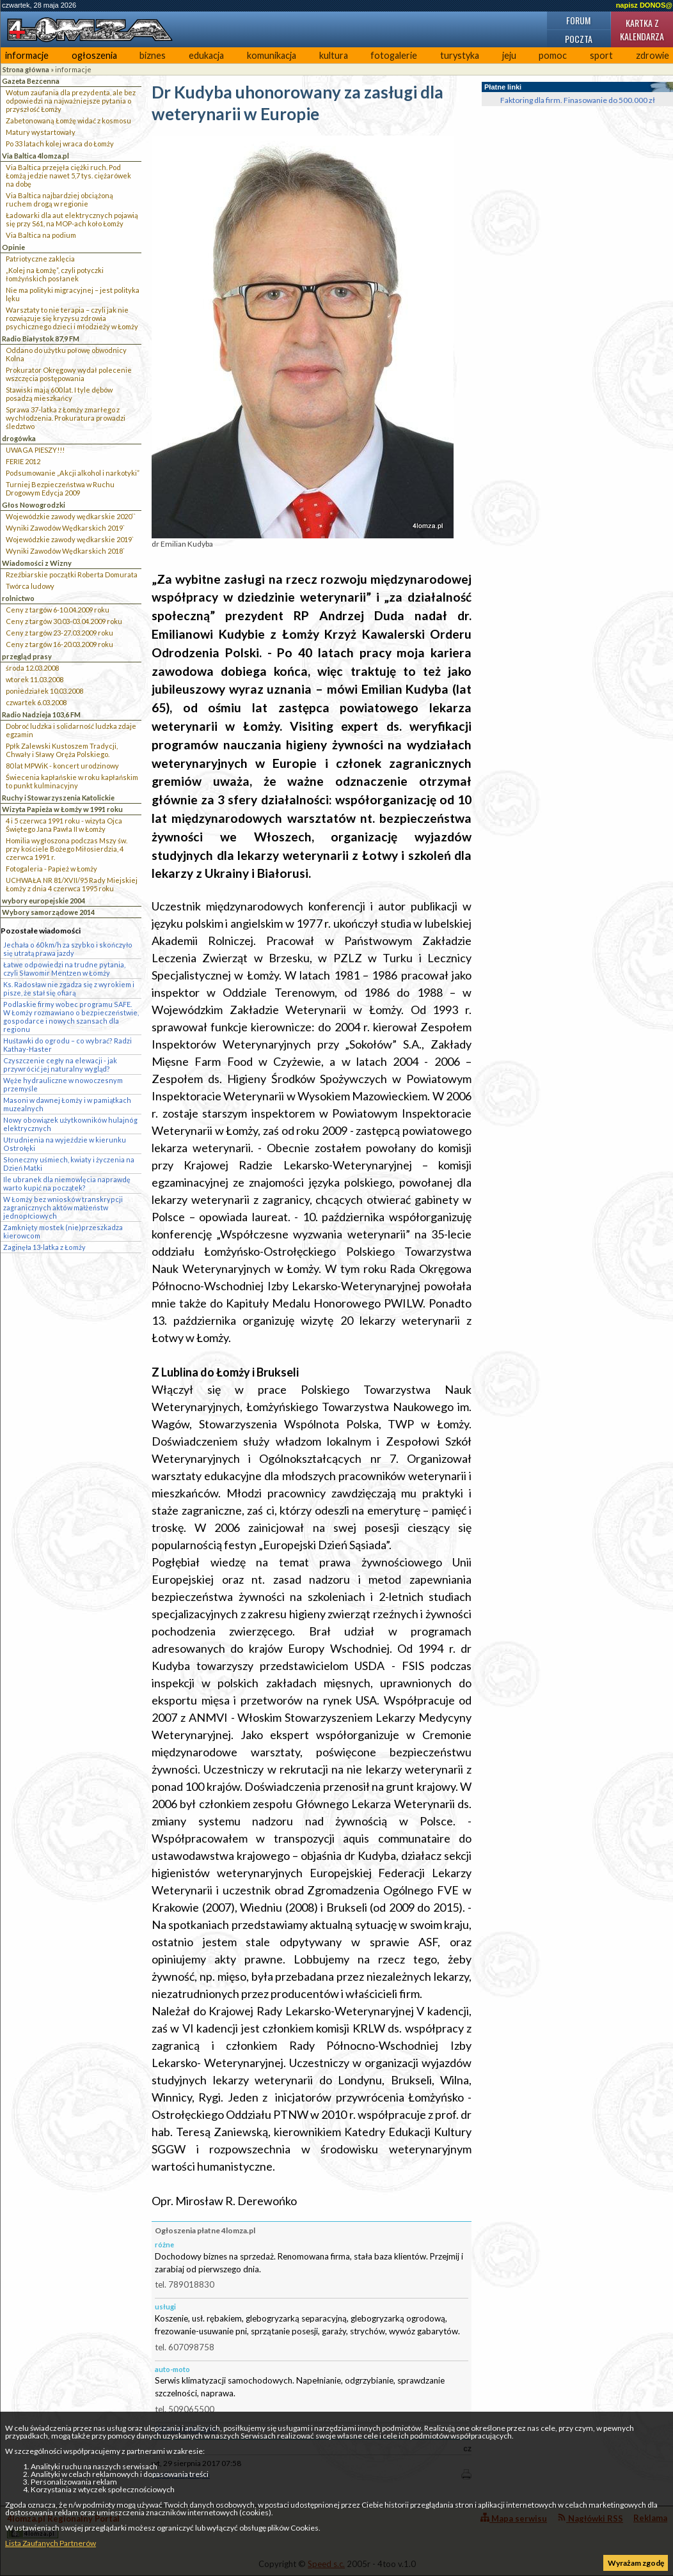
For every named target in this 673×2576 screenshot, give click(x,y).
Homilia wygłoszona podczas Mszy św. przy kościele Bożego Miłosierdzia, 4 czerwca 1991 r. (66, 848)
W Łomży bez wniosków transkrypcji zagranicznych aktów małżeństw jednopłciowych (63, 1207)
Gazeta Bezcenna (30, 81)
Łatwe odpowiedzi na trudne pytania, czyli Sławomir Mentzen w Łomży (64, 968)
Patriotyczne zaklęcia (40, 258)
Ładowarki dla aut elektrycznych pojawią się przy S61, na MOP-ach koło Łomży (72, 219)
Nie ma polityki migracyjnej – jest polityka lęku (72, 294)
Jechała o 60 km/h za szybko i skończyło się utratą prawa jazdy (67, 949)
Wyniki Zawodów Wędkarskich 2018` (65, 551)
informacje (27, 55)
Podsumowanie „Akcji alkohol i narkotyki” (72, 473)
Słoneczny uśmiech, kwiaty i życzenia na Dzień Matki (68, 1163)
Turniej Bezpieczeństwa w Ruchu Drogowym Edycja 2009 (60, 488)
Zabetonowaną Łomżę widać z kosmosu (68, 120)
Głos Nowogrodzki (33, 505)
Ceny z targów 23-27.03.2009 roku (59, 632)
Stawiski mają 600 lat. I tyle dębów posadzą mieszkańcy (59, 394)
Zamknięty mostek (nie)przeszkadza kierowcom (63, 1231)
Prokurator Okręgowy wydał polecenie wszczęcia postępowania (69, 374)
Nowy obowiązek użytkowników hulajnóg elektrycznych (70, 1124)
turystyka (459, 55)
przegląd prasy (27, 656)
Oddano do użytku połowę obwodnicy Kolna (66, 354)
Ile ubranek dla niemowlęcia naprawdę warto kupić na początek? (67, 1183)
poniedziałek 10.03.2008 (44, 691)
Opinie (13, 247)
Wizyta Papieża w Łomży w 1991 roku (62, 809)
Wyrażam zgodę (636, 2563)
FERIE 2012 (23, 461)
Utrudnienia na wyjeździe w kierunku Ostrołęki (64, 1144)
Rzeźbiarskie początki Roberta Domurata (72, 574)
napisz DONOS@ (644, 5)
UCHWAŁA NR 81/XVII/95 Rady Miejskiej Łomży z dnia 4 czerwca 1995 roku (72, 884)
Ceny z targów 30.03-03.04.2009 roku (64, 621)
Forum (578, 20)
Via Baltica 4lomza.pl (35, 156)
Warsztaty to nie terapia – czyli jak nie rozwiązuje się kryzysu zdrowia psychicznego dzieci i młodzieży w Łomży (72, 318)
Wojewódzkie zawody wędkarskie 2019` (70, 539)
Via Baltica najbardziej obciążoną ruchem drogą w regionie (59, 199)
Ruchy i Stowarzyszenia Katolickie (58, 797)
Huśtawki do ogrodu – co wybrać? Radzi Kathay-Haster (67, 1044)
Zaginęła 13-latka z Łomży (44, 1247)
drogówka (19, 438)
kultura (333, 55)
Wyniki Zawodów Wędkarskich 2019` (65, 528)
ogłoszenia (94, 55)
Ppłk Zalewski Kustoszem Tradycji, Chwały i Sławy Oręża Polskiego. (62, 750)
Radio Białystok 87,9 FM (40, 338)
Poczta (578, 38)
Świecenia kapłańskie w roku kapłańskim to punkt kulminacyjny (72, 781)
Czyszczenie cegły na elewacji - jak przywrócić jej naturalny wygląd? (60, 1064)
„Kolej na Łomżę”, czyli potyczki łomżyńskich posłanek (55, 274)
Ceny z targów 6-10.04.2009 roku (57, 609)
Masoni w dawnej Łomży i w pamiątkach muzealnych (67, 1104)
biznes (152, 55)
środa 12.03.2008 (32, 668)
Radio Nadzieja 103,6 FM (41, 714)
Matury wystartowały (40, 132)
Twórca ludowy (30, 586)
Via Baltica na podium (41, 235)
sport (601, 55)
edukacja (206, 55)
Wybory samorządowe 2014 (48, 912)
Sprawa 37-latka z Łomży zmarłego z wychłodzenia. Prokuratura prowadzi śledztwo (65, 417)
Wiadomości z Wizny (37, 563)
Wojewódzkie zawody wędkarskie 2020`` (71, 516)
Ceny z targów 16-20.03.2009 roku (59, 644)
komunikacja (271, 55)
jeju (509, 55)
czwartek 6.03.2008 (36, 702)
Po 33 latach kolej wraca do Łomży (60, 143)
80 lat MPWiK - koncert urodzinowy (62, 765)
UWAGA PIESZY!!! (35, 450)
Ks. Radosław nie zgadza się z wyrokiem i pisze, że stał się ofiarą (68, 988)
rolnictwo (18, 598)
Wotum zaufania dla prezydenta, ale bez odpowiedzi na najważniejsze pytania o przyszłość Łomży (71, 100)
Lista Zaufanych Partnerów (50, 2543)
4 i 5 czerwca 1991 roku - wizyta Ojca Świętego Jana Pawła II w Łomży (64, 824)
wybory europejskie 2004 (43, 900)
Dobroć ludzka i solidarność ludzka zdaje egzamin (71, 730)
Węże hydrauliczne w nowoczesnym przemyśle (63, 1084)
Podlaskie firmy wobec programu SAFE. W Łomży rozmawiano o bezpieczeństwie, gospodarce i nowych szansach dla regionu (71, 1016)
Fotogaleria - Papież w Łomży (51, 868)
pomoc (553, 55)
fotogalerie (393, 55)
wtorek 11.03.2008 (34, 679)
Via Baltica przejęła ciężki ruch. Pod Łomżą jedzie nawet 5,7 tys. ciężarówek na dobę (68, 175)
